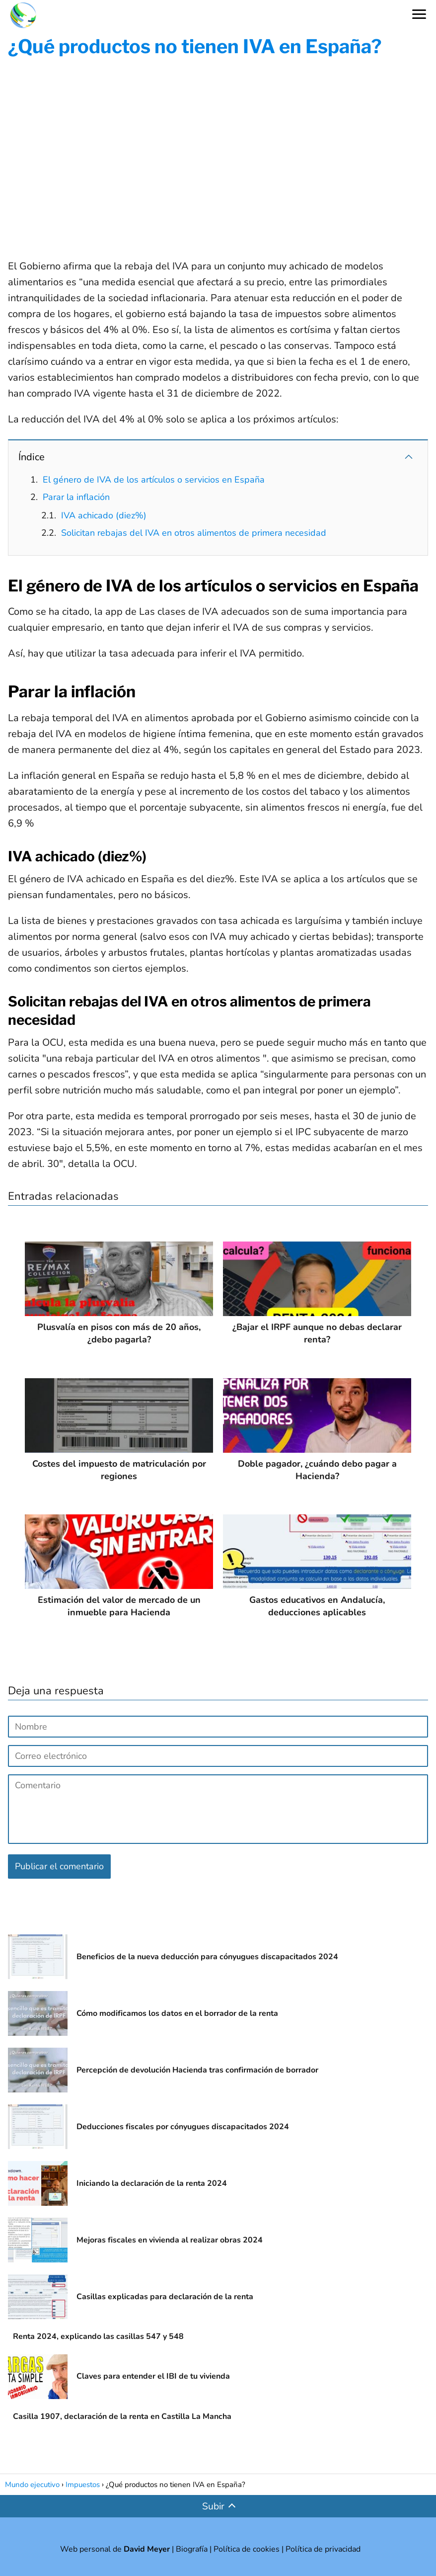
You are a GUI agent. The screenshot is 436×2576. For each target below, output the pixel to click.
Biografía (192, 2549)
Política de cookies (247, 2549)
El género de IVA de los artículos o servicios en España (154, 480)
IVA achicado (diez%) (103, 515)
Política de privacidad (323, 2549)
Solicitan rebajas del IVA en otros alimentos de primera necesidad (193, 533)
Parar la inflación (76, 497)
